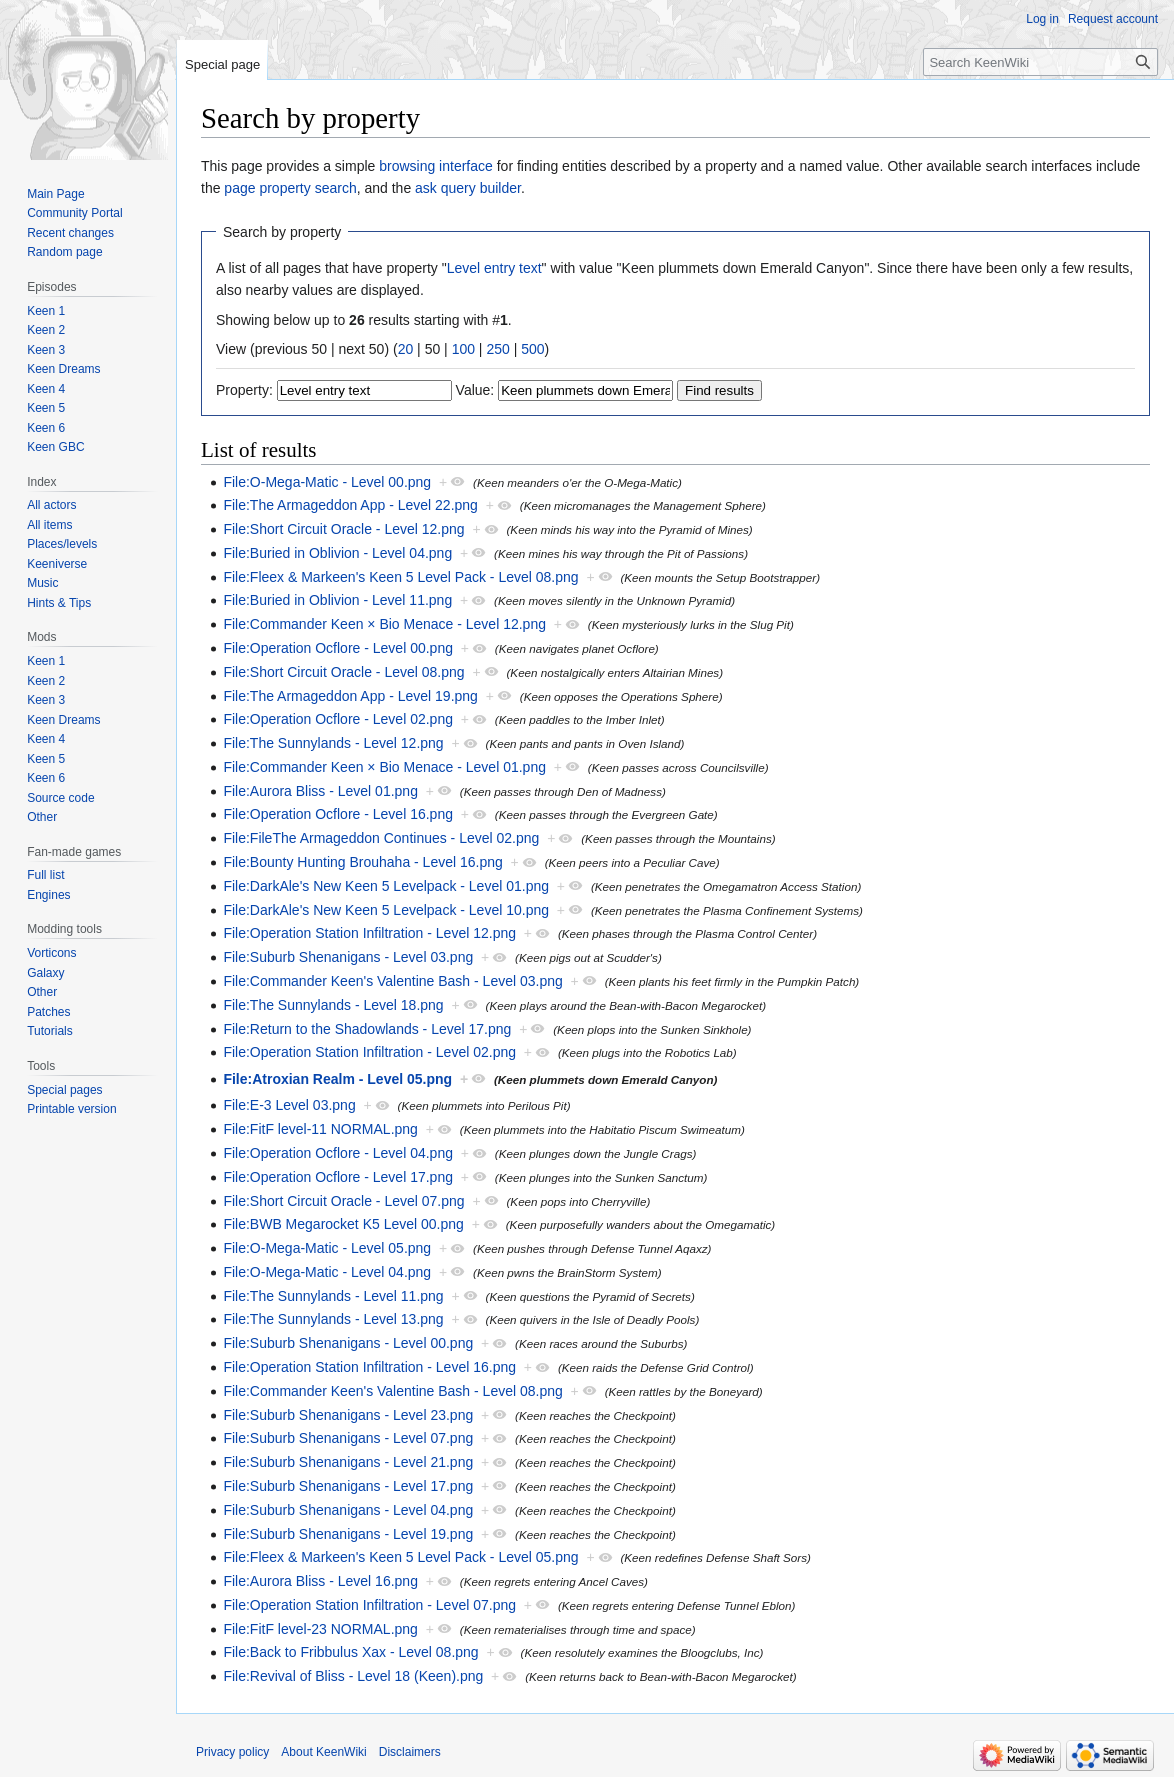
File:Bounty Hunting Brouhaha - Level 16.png (362, 862)
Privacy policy (232, 1752)
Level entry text (494, 268)
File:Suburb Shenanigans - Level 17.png (348, 1486)
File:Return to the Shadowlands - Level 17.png (367, 1029)
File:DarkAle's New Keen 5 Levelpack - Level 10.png (386, 910)
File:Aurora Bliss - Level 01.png (320, 791)
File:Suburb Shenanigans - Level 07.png (348, 1438)
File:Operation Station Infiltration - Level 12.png (369, 933)
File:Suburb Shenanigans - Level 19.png (348, 1534)
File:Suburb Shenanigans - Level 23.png (348, 1415)
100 (463, 349)
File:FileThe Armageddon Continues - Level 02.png (381, 838)
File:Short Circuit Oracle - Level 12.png (343, 529)
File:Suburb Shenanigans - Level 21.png (348, 1462)
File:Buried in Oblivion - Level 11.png (337, 600)
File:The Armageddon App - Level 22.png (350, 505)
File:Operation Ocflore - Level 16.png (338, 814)
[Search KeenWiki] (1040, 62)
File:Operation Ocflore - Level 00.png (338, 648)
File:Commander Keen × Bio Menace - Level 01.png (384, 767)
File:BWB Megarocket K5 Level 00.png (343, 1224)
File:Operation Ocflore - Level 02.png (338, 719)
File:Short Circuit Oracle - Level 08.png (343, 672)
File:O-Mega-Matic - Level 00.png (327, 482)
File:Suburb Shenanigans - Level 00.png (348, 1343)
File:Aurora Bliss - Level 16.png (320, 1581)
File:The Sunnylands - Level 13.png (333, 1319)
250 (497, 349)
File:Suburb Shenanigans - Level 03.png (348, 957)
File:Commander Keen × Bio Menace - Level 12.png (384, 624)
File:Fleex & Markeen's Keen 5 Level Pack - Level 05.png (400, 1557)
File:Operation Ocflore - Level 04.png (338, 1153)
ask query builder (468, 188)
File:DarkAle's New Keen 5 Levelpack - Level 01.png (386, 886)
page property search (290, 188)
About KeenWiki (323, 1752)
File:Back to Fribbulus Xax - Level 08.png (350, 1652)
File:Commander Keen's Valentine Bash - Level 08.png (392, 1391)
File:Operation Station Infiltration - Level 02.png (369, 1052)
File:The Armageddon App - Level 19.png (350, 696)
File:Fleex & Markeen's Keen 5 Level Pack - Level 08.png (400, 577)
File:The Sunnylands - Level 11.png (333, 1296)
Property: (244, 390)
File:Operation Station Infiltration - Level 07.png (369, 1605)
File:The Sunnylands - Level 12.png (333, 743)
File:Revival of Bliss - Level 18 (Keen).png (353, 1676)
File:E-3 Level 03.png (289, 1105)
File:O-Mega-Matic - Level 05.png (327, 1248)
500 (532, 349)
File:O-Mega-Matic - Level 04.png (327, 1272)
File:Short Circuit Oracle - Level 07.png (343, 1201)
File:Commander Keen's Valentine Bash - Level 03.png (392, 981)
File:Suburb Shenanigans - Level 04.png (348, 1510)
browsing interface (436, 166)
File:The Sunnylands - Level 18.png (333, 1005)
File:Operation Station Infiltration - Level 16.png (369, 1367)
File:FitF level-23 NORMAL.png (320, 1629)
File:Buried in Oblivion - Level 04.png (337, 553)
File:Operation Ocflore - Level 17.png (338, 1177)
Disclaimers (410, 1752)
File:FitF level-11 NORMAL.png (320, 1129)
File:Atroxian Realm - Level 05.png (337, 1079)
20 (406, 349)
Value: (475, 390)
